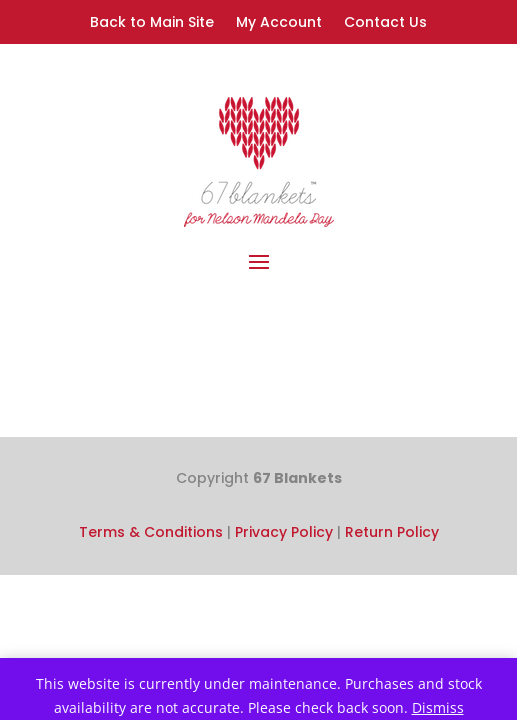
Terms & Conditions (151, 532)
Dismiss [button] (438, 707)
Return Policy (392, 532)
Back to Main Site (152, 23)
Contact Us (385, 23)
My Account (279, 23)
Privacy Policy (284, 532)
